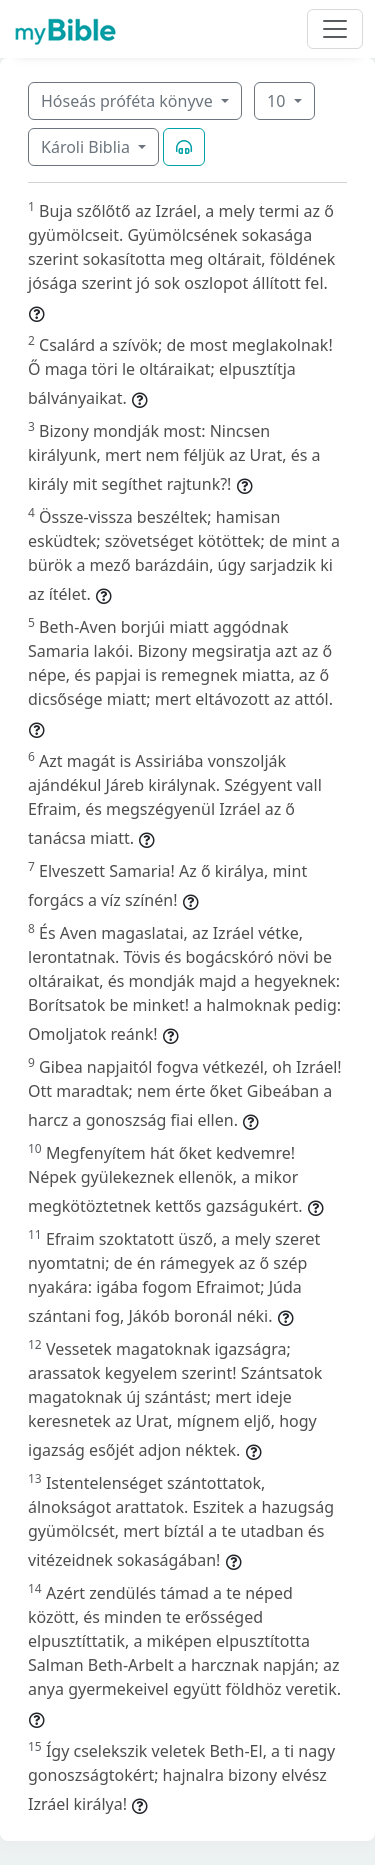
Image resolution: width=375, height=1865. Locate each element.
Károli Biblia (87, 147)
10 (278, 101)
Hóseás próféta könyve (129, 101)
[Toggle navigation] (335, 29)
